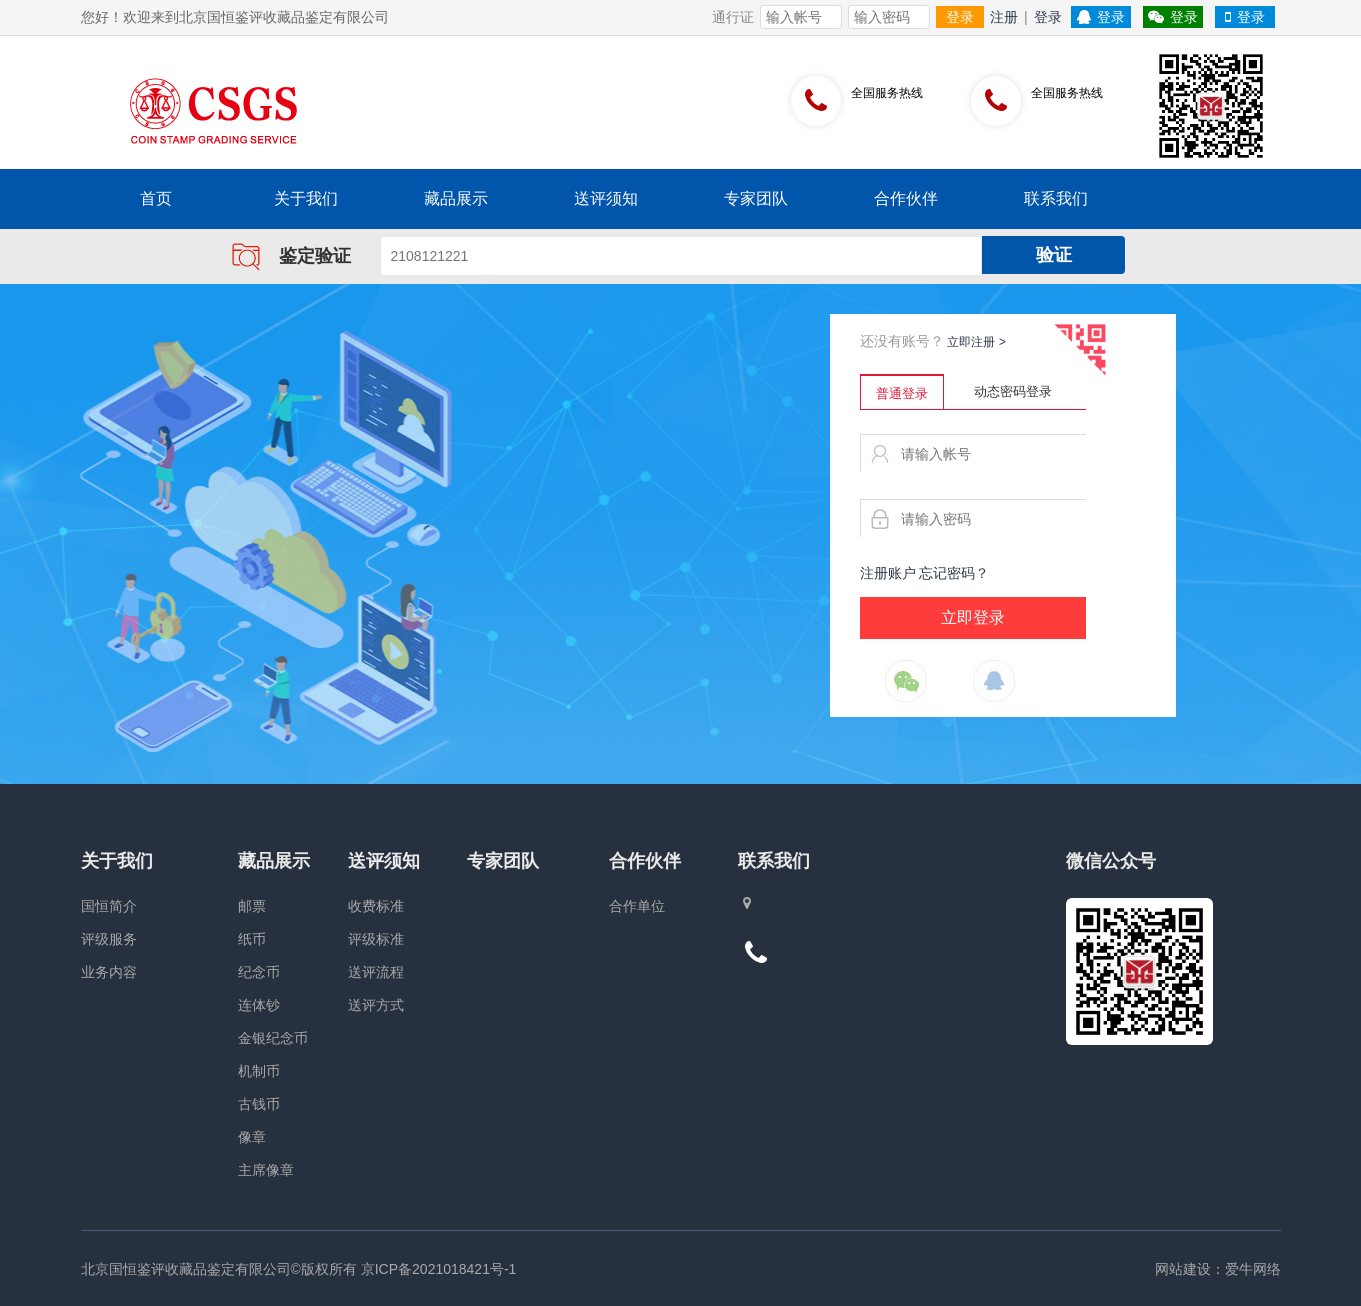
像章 (252, 1137)
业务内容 (109, 972)
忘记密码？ (954, 573)
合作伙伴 (906, 198)
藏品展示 (456, 198)
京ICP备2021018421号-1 (439, 1269)
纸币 (252, 939)
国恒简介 (109, 906)
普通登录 (902, 393)
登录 (960, 17)
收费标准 (376, 906)
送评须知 (606, 198)
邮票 (252, 906)
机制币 (259, 1071)
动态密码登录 (1013, 391)
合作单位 (637, 906)
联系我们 (1056, 198)
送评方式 (376, 1005)
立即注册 (976, 342)
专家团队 (756, 198)
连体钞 (259, 1005)
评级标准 (376, 939)
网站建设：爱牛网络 (1218, 1269)
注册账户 (888, 573)
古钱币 (259, 1104)
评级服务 (109, 939)
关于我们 (306, 198)
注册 (1004, 17)
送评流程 (376, 972)
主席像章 (266, 1170)
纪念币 (259, 972)
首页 (156, 198)
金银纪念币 (273, 1038)
